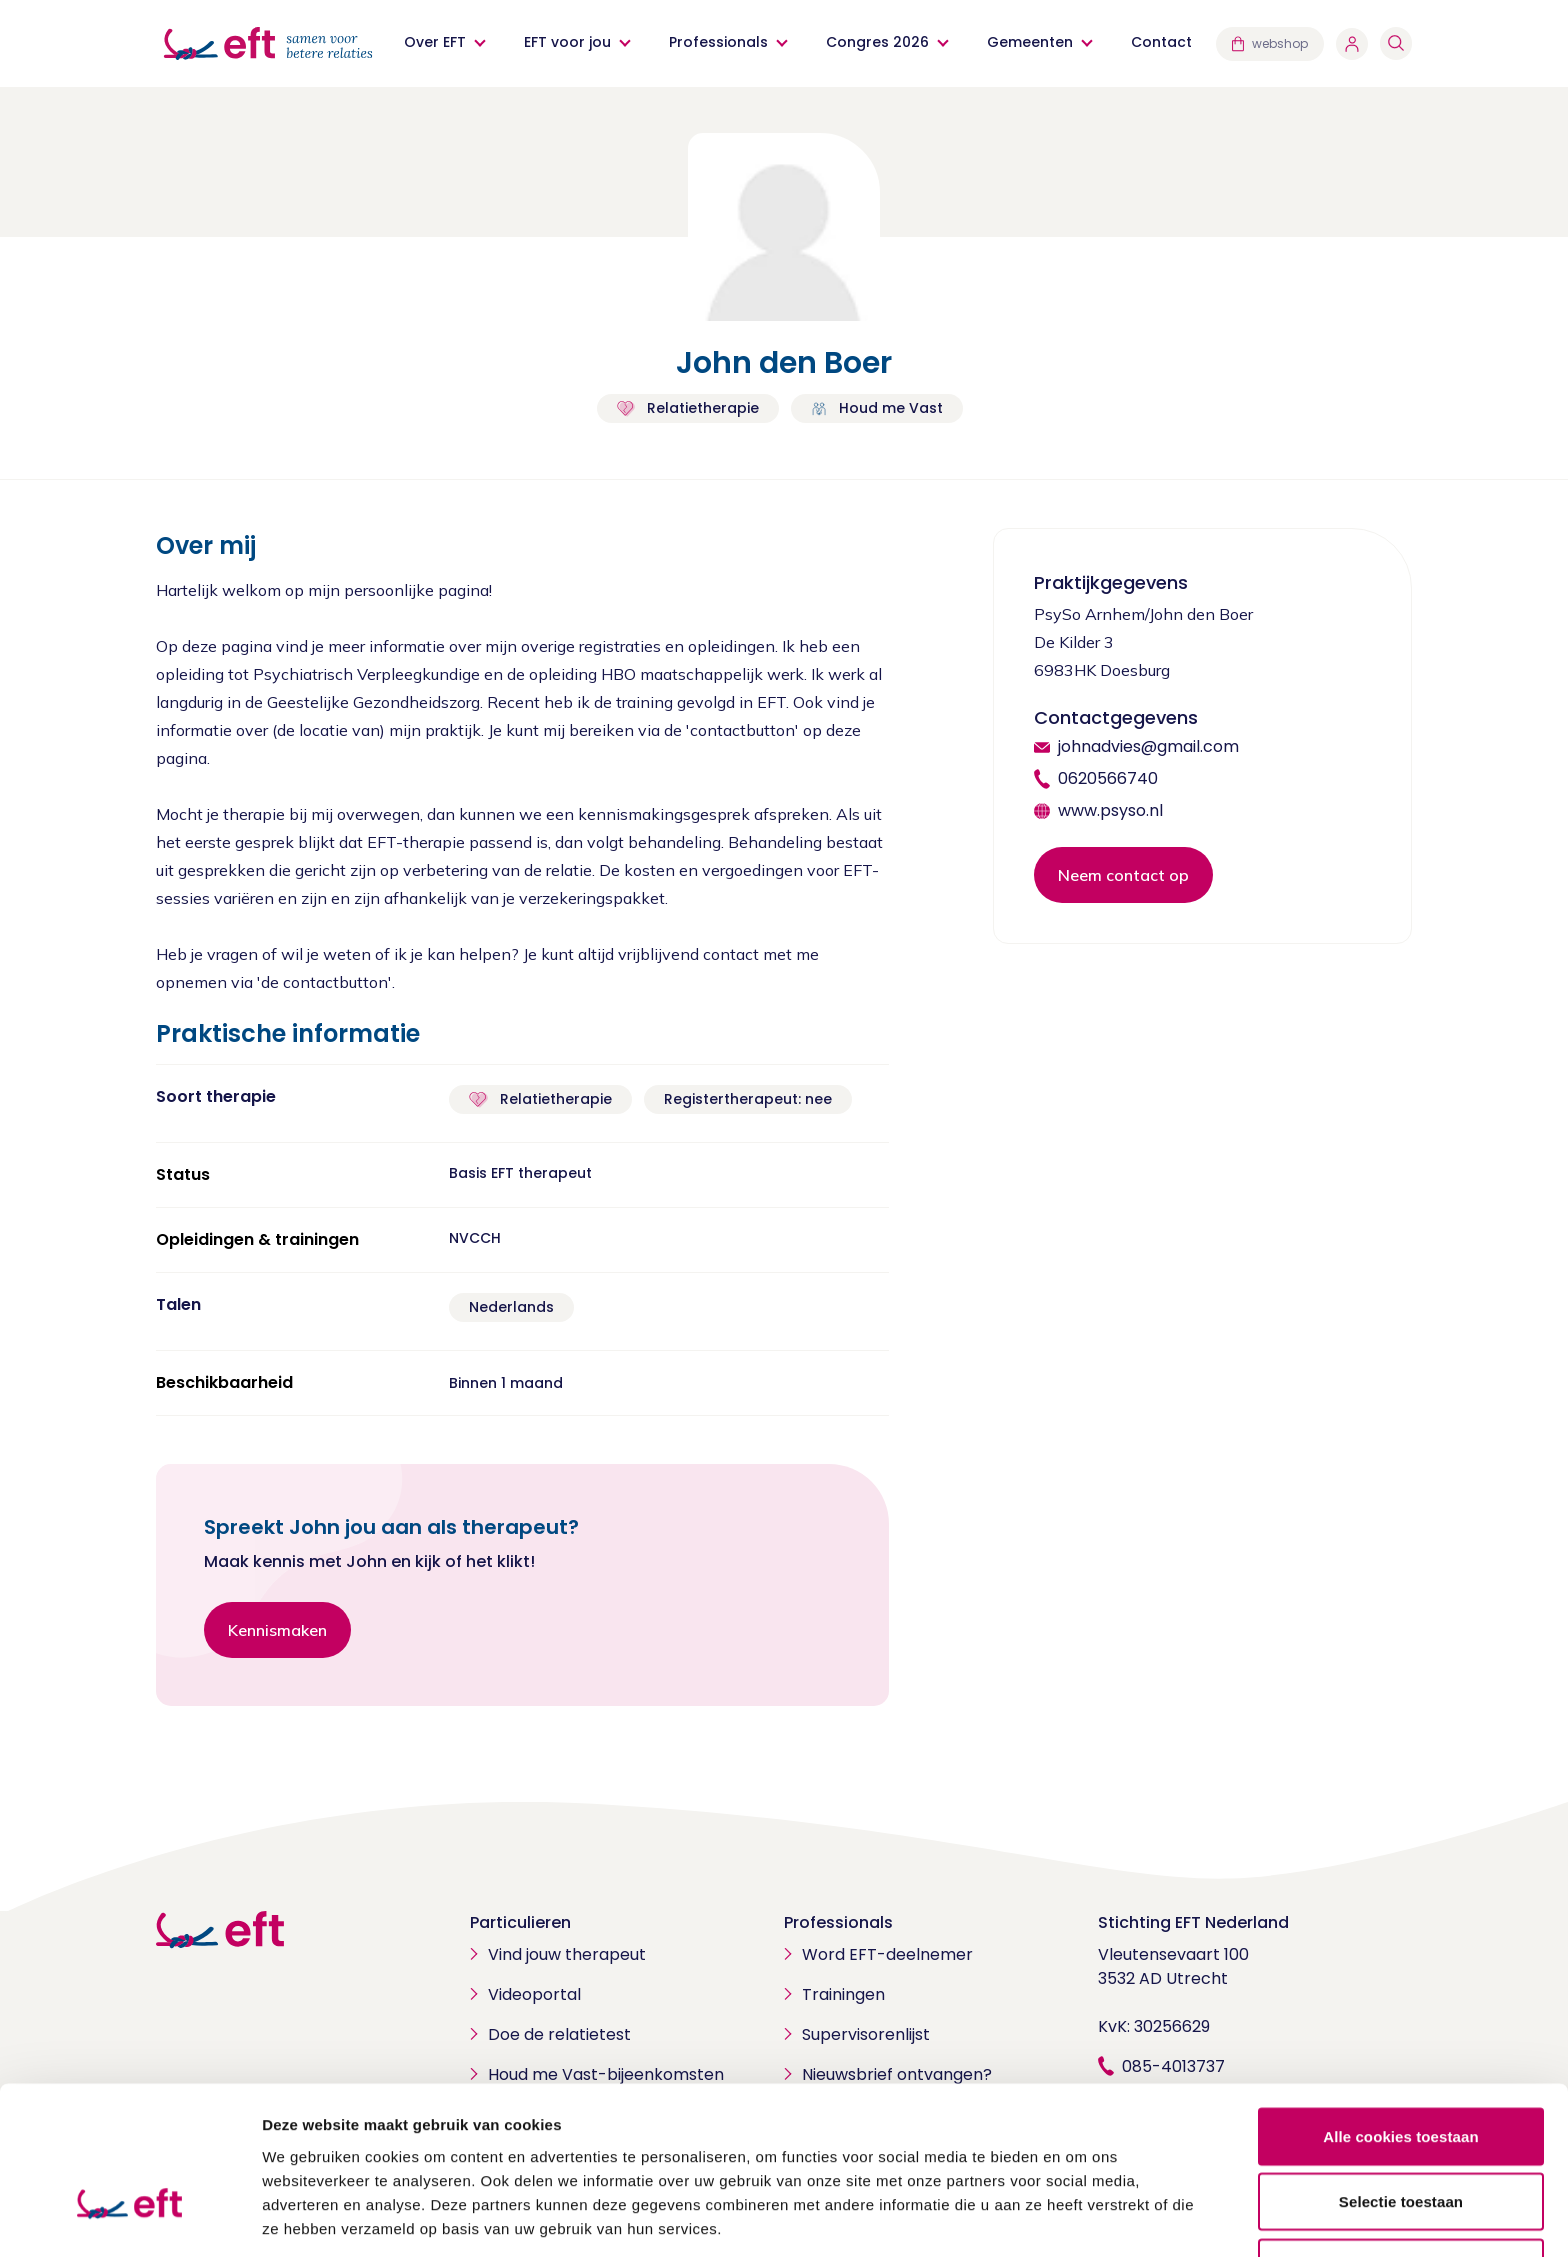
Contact (1161, 42)
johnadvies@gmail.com (1148, 746)
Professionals (718, 42)
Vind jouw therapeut (567, 1954)
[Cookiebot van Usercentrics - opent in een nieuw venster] (129, 2218)
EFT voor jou (567, 42)
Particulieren (520, 1922)
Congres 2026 (877, 42)
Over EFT (435, 42)
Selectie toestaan (1401, 2076)
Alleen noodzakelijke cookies (1401, 2141)
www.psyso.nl (1110, 810)
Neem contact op (1123, 875)
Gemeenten (1030, 42)
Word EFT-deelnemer (887, 1954)
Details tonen (1080, 2217)
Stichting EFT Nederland (1193, 1922)
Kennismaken (277, 1630)
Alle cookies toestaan (1401, 2010)
